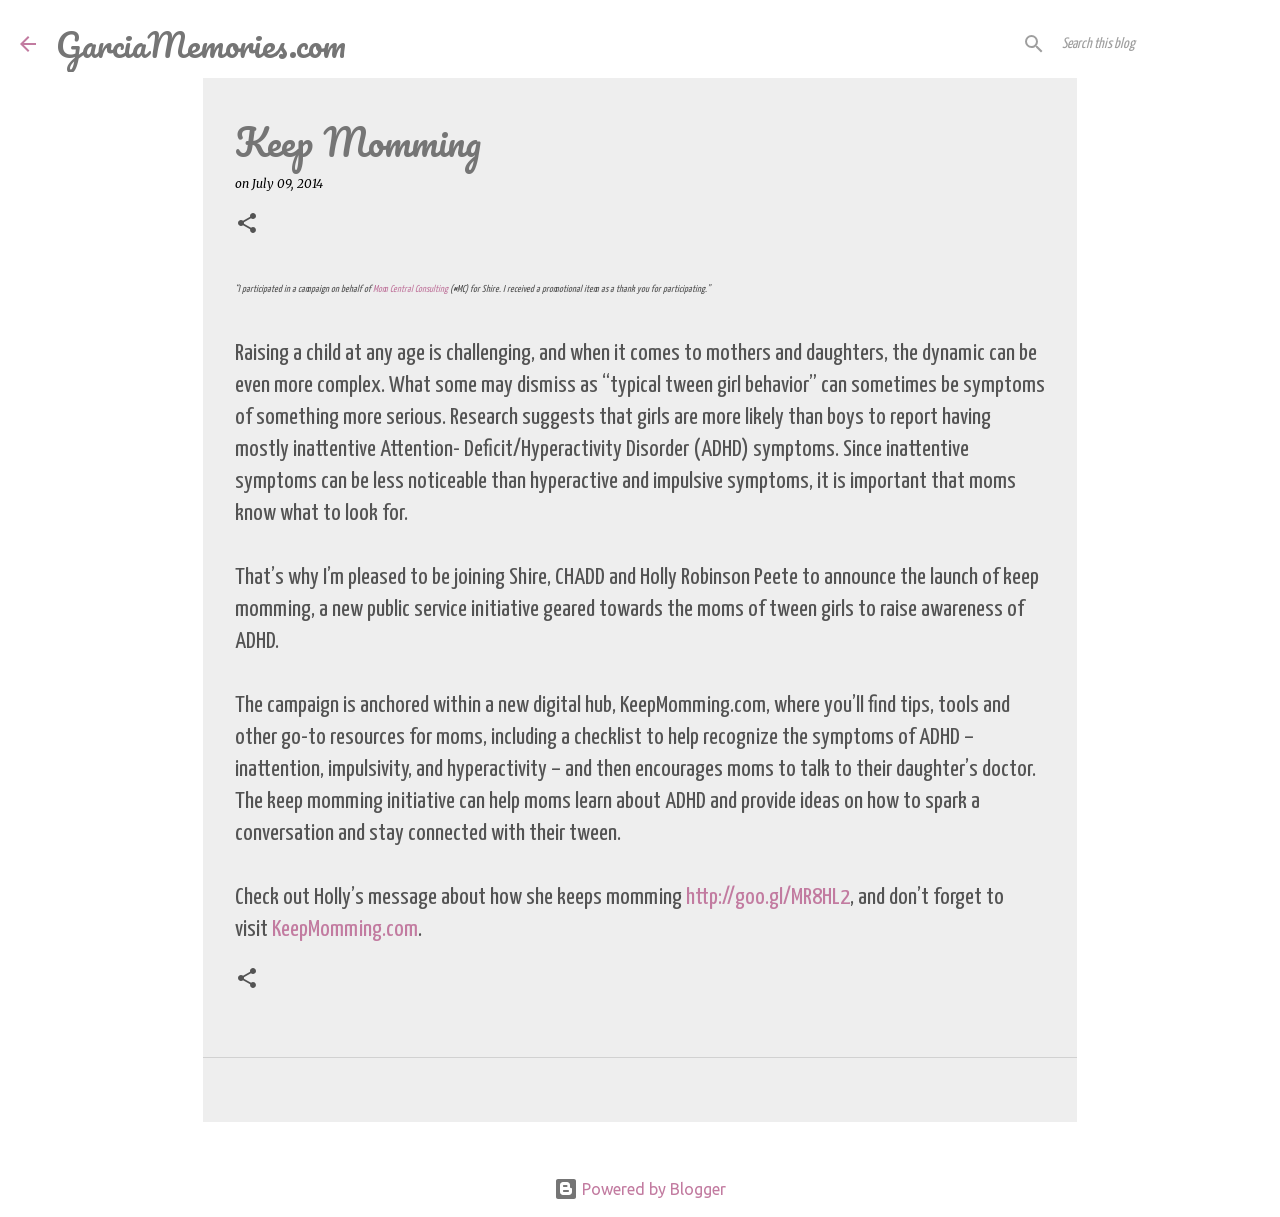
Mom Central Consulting (410, 289)
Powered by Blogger (640, 1189)
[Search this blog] (1159, 44)
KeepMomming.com (345, 929)
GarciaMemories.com (201, 44)
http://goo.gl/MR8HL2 (768, 897)
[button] (247, 224)
